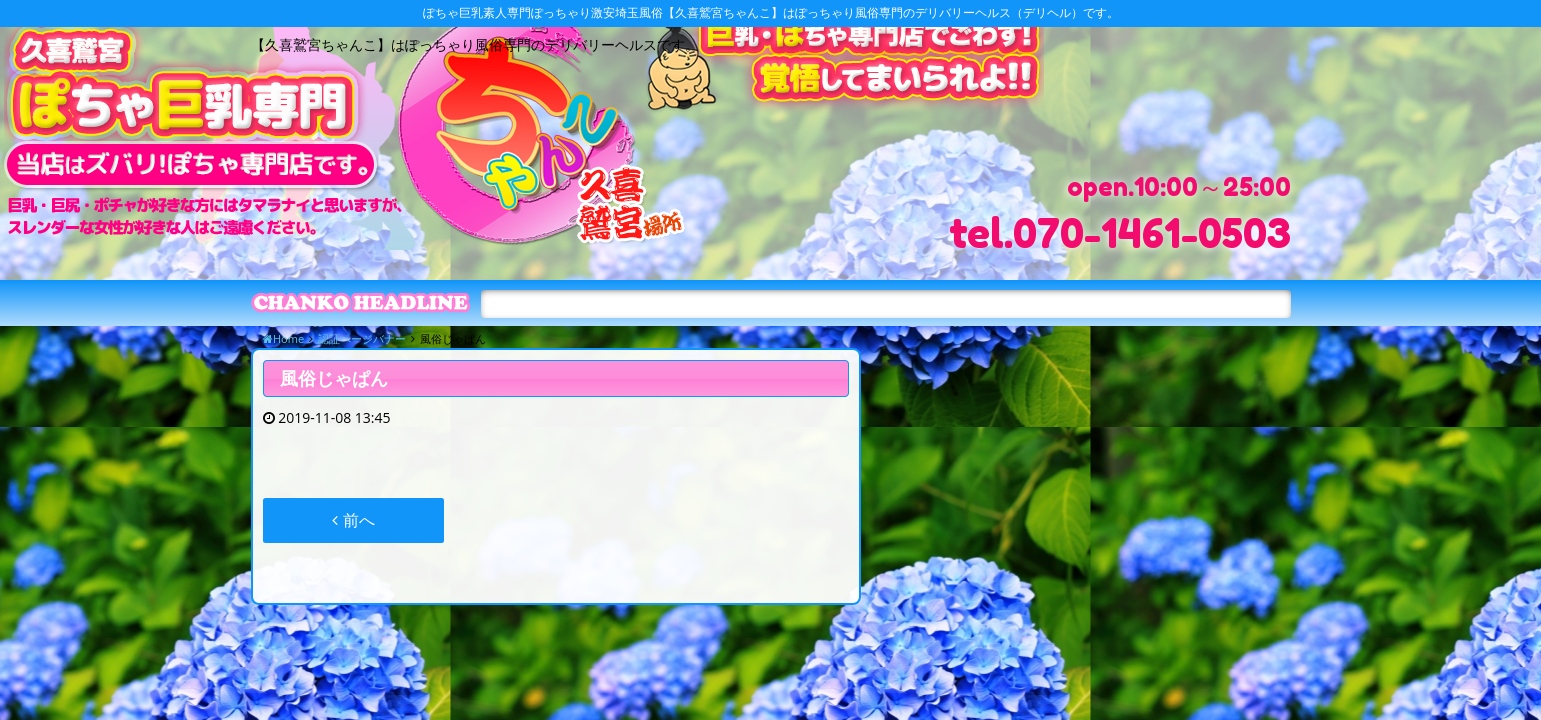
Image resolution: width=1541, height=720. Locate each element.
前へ (353, 520)
